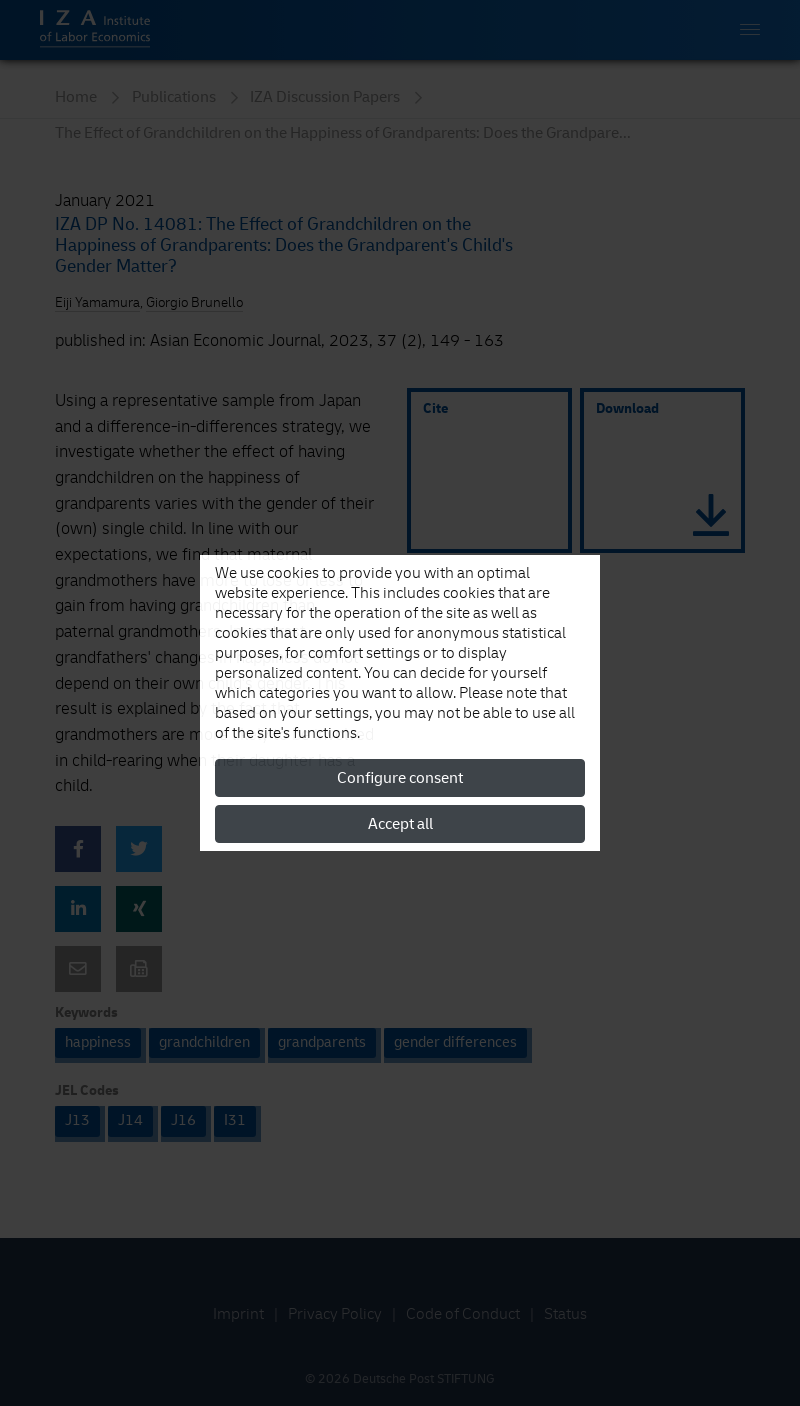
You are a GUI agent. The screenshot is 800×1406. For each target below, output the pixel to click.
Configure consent (400, 778)
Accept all (400, 824)
